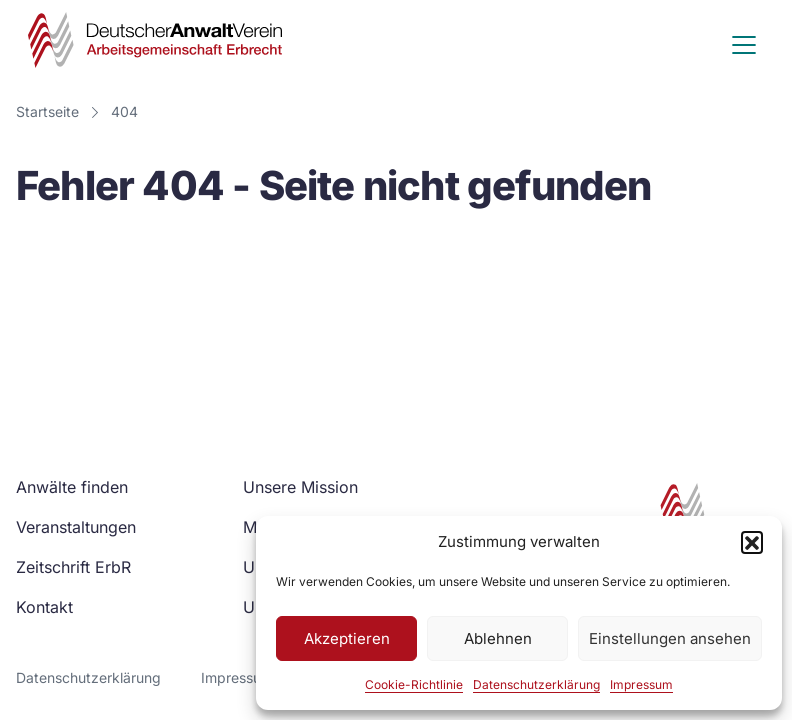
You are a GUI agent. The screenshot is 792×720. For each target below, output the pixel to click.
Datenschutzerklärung (536, 684)
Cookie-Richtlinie (414, 684)
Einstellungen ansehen (670, 638)
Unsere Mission (300, 487)
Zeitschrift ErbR (73, 567)
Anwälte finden (72, 487)
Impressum (641, 684)
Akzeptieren (347, 638)
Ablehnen (498, 638)
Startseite (47, 111)
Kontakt (44, 607)
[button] (752, 542)
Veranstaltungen (76, 527)
